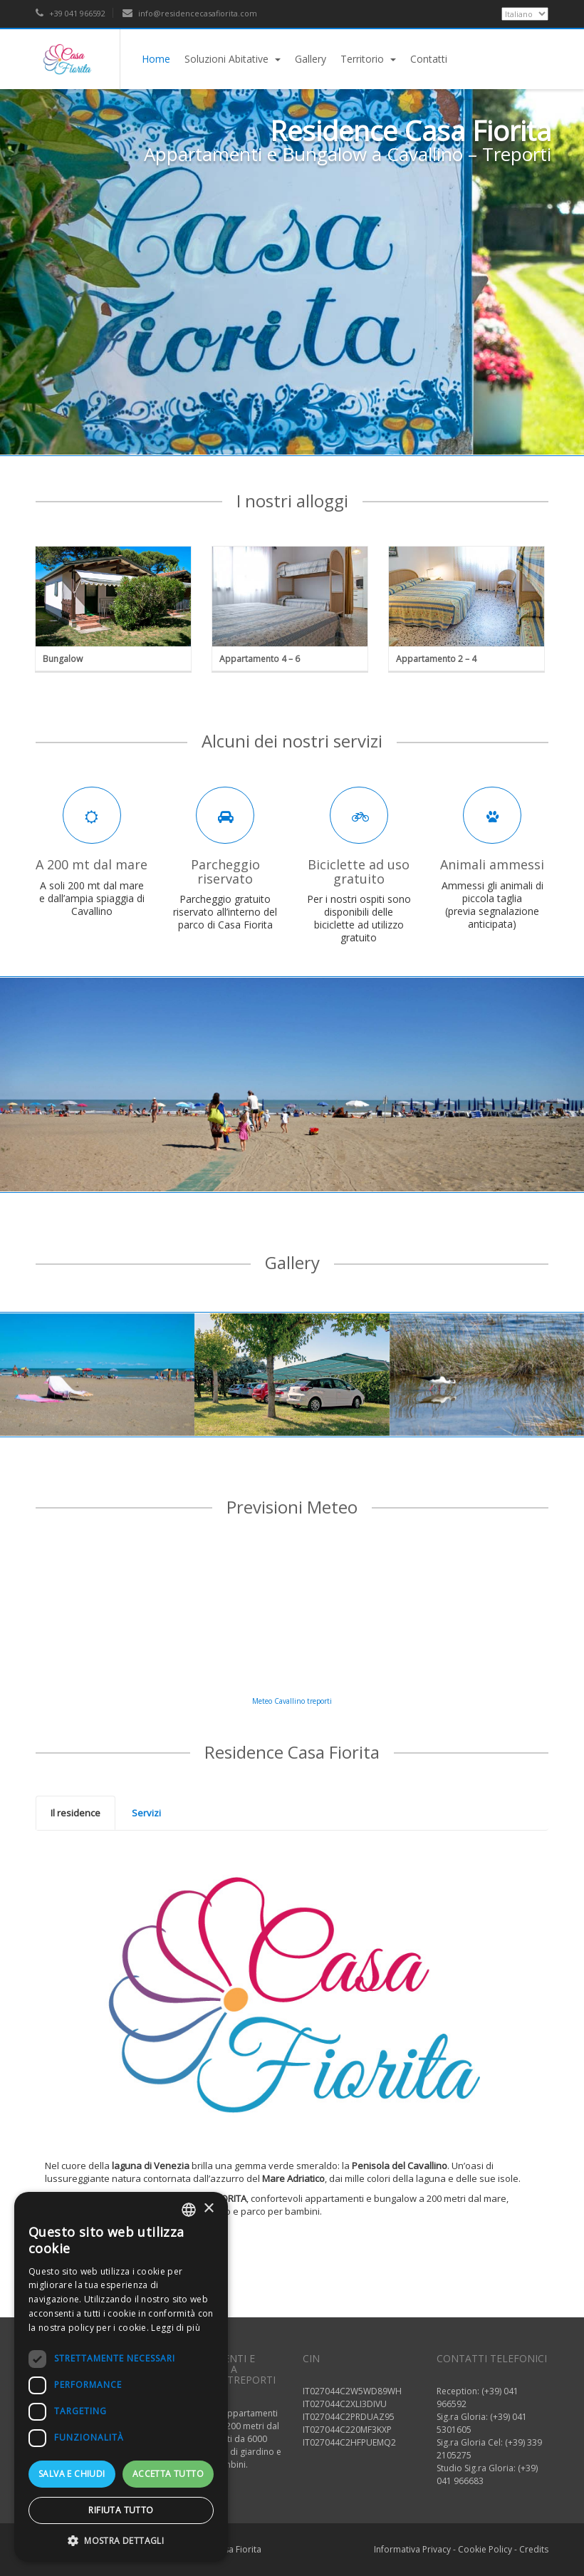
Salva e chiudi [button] (71, 2474)
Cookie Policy (485, 2549)
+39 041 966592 (70, 13)
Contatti (428, 59)
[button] (121, 2540)
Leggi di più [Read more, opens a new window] (175, 2328)
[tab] (75, 1813)
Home (156, 59)
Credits (533, 2549)
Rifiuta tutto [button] (120, 2510)
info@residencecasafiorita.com (189, 13)
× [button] (208, 2208)
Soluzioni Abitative (232, 59)
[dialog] (121, 2377)
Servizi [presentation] (146, 1812)
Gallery (310, 59)
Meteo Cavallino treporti (292, 1701)
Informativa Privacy (412, 2549)
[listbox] (189, 2210)
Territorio (368, 59)
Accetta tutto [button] (168, 2474)
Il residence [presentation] (75, 1812)
